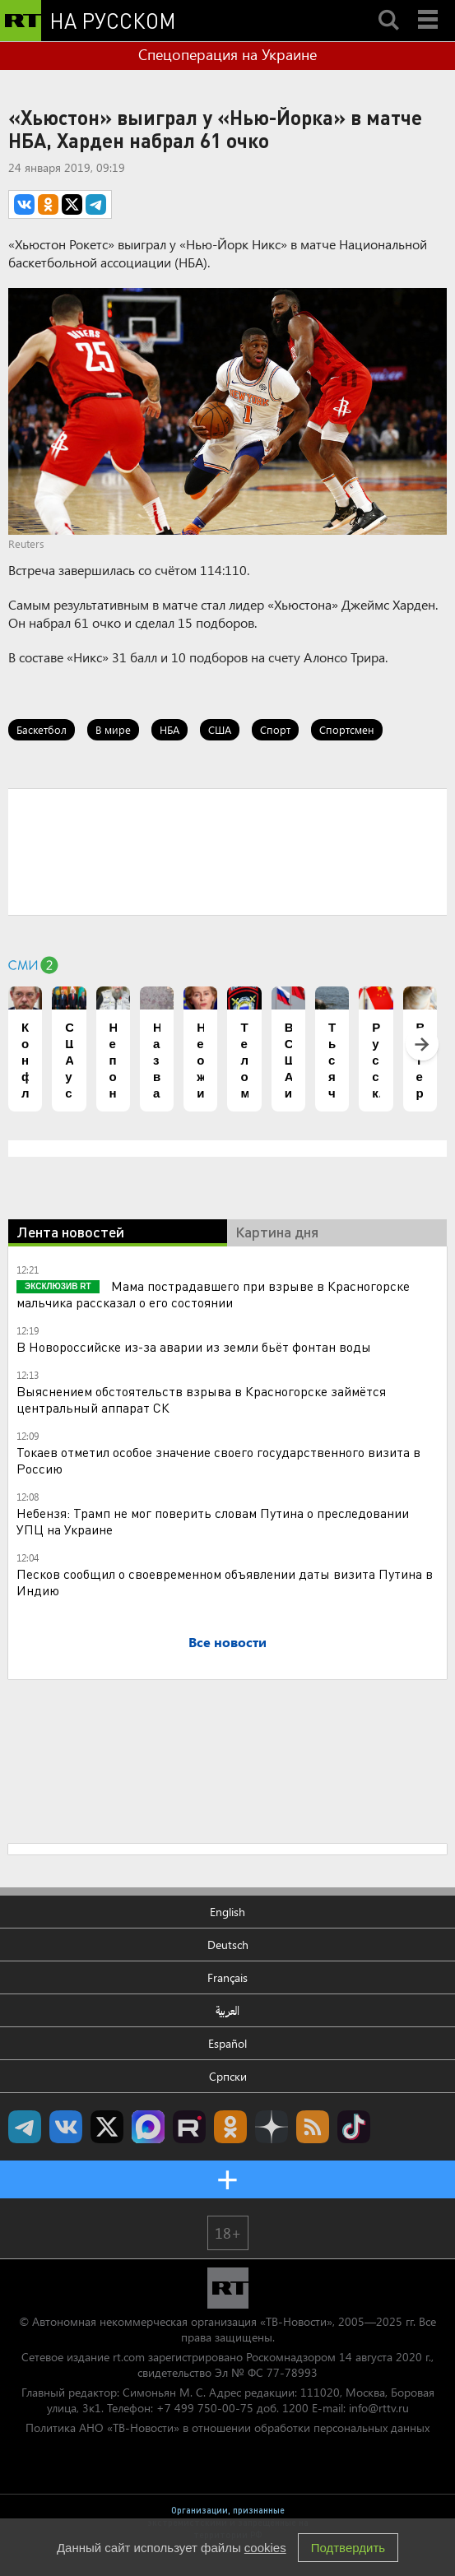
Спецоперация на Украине (227, 54)
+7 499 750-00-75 (204, 2408)
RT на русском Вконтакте (65, 2126)
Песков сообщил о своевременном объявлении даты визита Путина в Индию (224, 1582)
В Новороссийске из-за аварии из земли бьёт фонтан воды (193, 1346)
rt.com (129, 2357)
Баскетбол (41, 729)
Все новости (227, 1641)
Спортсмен (346, 729)
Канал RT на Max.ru (148, 2126)
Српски (228, 2076)
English (227, 1911)
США (219, 729)
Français (227, 1977)
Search (388, 6)
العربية (227, 2010)
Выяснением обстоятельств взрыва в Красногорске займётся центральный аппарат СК (201, 1399)
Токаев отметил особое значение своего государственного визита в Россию (218, 1460)
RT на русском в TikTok (353, 2126)
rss (312, 2126)
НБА (169, 729)
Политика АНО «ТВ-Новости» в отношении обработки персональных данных (227, 2427)
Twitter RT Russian (107, 2126)
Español (227, 2043)
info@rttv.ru (379, 2408)
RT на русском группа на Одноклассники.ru (230, 2126)
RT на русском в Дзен (271, 2126)
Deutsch (227, 1944)
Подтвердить (348, 2548)
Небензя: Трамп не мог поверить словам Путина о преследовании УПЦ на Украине (212, 1521)
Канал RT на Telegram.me (24, 2126)
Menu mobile (429, 6)
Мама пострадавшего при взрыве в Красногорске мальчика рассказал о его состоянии (213, 1294)
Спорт (275, 729)
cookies (265, 2548)
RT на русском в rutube (189, 2126)
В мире (113, 729)
